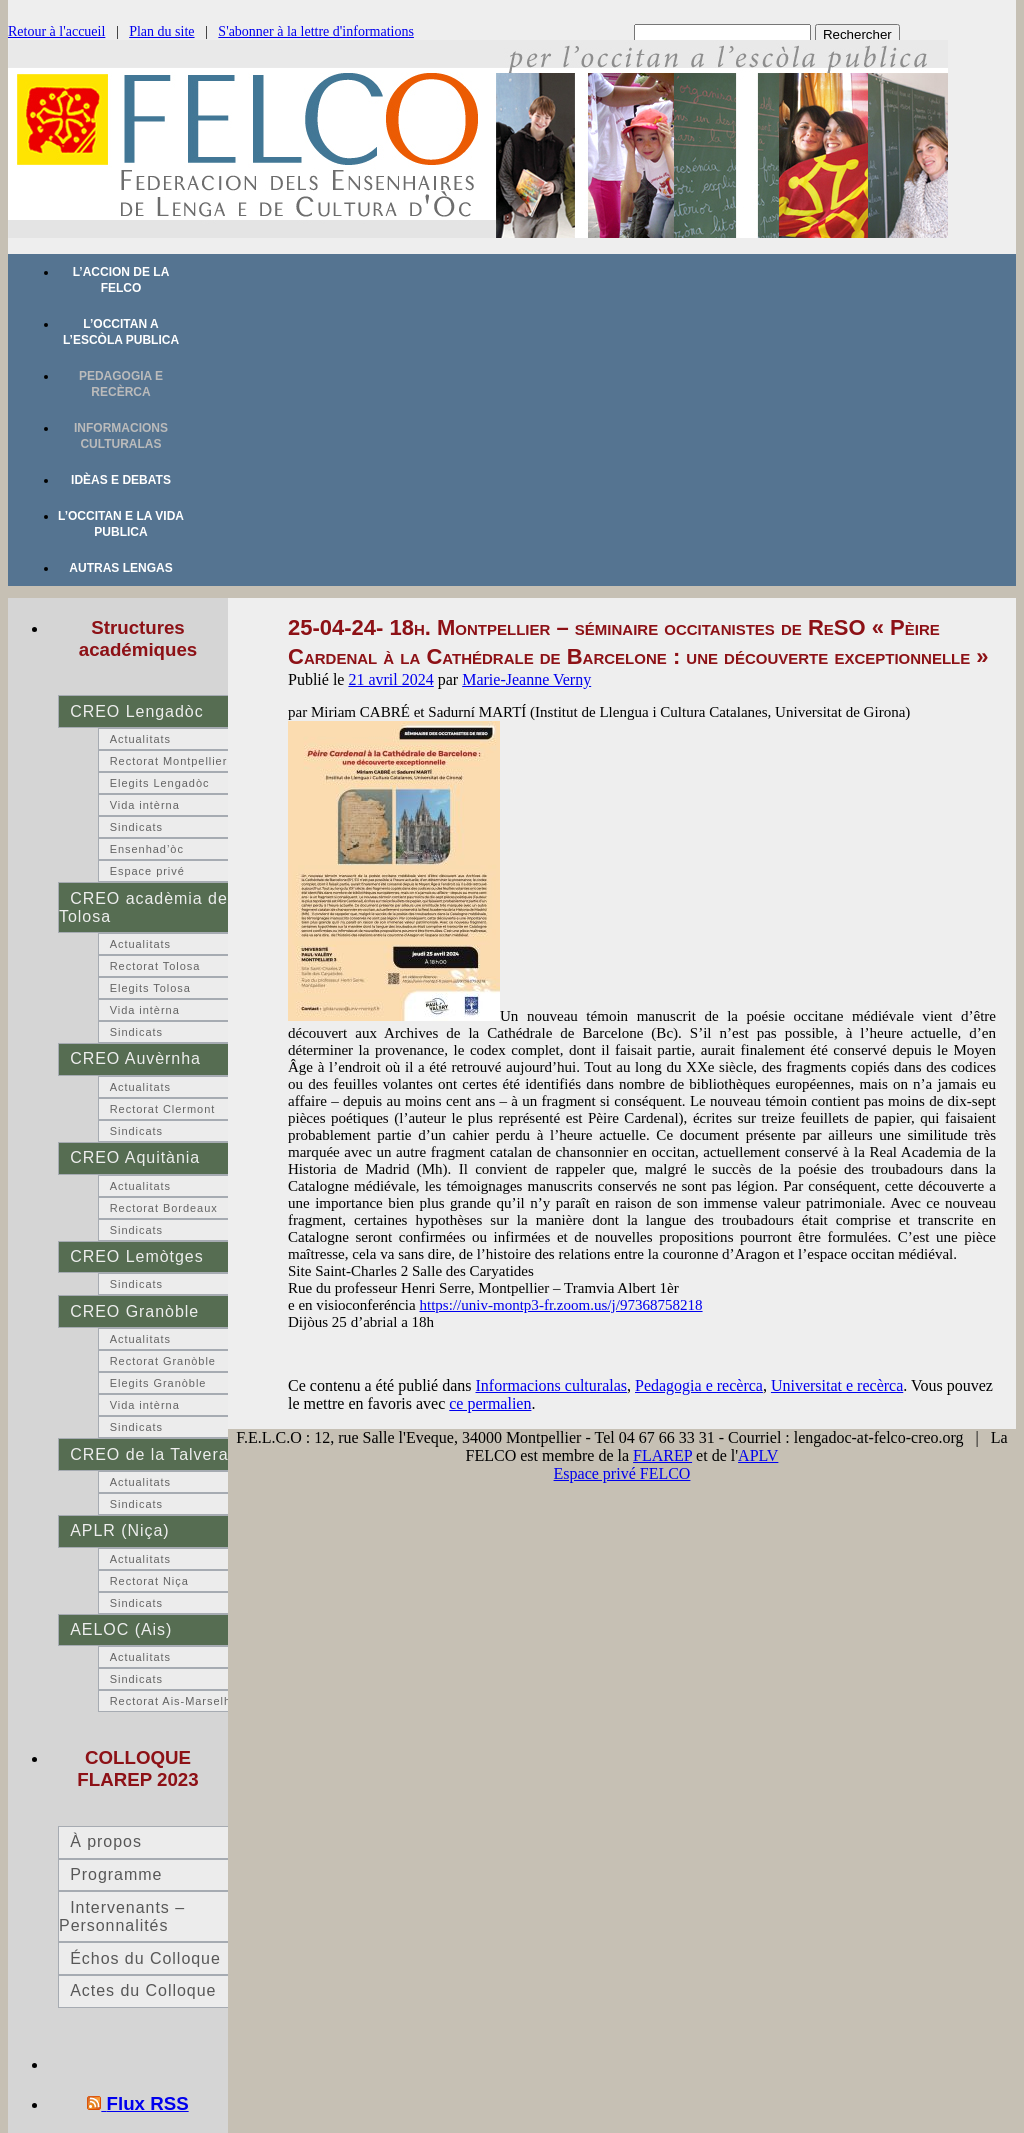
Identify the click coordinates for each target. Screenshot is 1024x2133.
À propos (106, 1841)
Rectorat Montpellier (169, 761)
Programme (116, 1874)
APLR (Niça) (119, 1530)
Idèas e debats (121, 480)
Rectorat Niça (149, 1581)
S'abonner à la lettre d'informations (316, 31)
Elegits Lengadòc (160, 783)
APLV (758, 1455)
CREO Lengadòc (136, 711)
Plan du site (161, 31)
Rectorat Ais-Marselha (174, 1701)
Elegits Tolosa (150, 988)
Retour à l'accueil (56, 31)
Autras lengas (120, 568)
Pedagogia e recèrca (121, 384)
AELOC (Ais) (121, 1629)
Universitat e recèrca (837, 1385)
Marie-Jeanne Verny (526, 679)
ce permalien (490, 1403)
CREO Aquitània (135, 1157)
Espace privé (147, 871)
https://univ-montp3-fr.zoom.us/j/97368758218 (560, 1305)
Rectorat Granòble (163, 1361)
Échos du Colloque (145, 1958)
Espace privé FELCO (622, 1473)
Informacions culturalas (121, 436)
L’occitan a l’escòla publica (121, 332)
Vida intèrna (145, 805)
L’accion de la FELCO (121, 280)
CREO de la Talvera (149, 1454)
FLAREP (662, 1455)
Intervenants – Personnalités (122, 1916)
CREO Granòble (134, 1311)
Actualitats (140, 739)
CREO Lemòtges (136, 1256)
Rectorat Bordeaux (164, 1208)
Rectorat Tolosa (155, 966)
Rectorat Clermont (163, 1109)
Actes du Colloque (143, 1990)
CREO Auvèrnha (135, 1058)
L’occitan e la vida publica (121, 524)
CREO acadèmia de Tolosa (143, 907)
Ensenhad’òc (147, 849)
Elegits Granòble (158, 1383)
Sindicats (136, 827)
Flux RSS (148, 2103)
